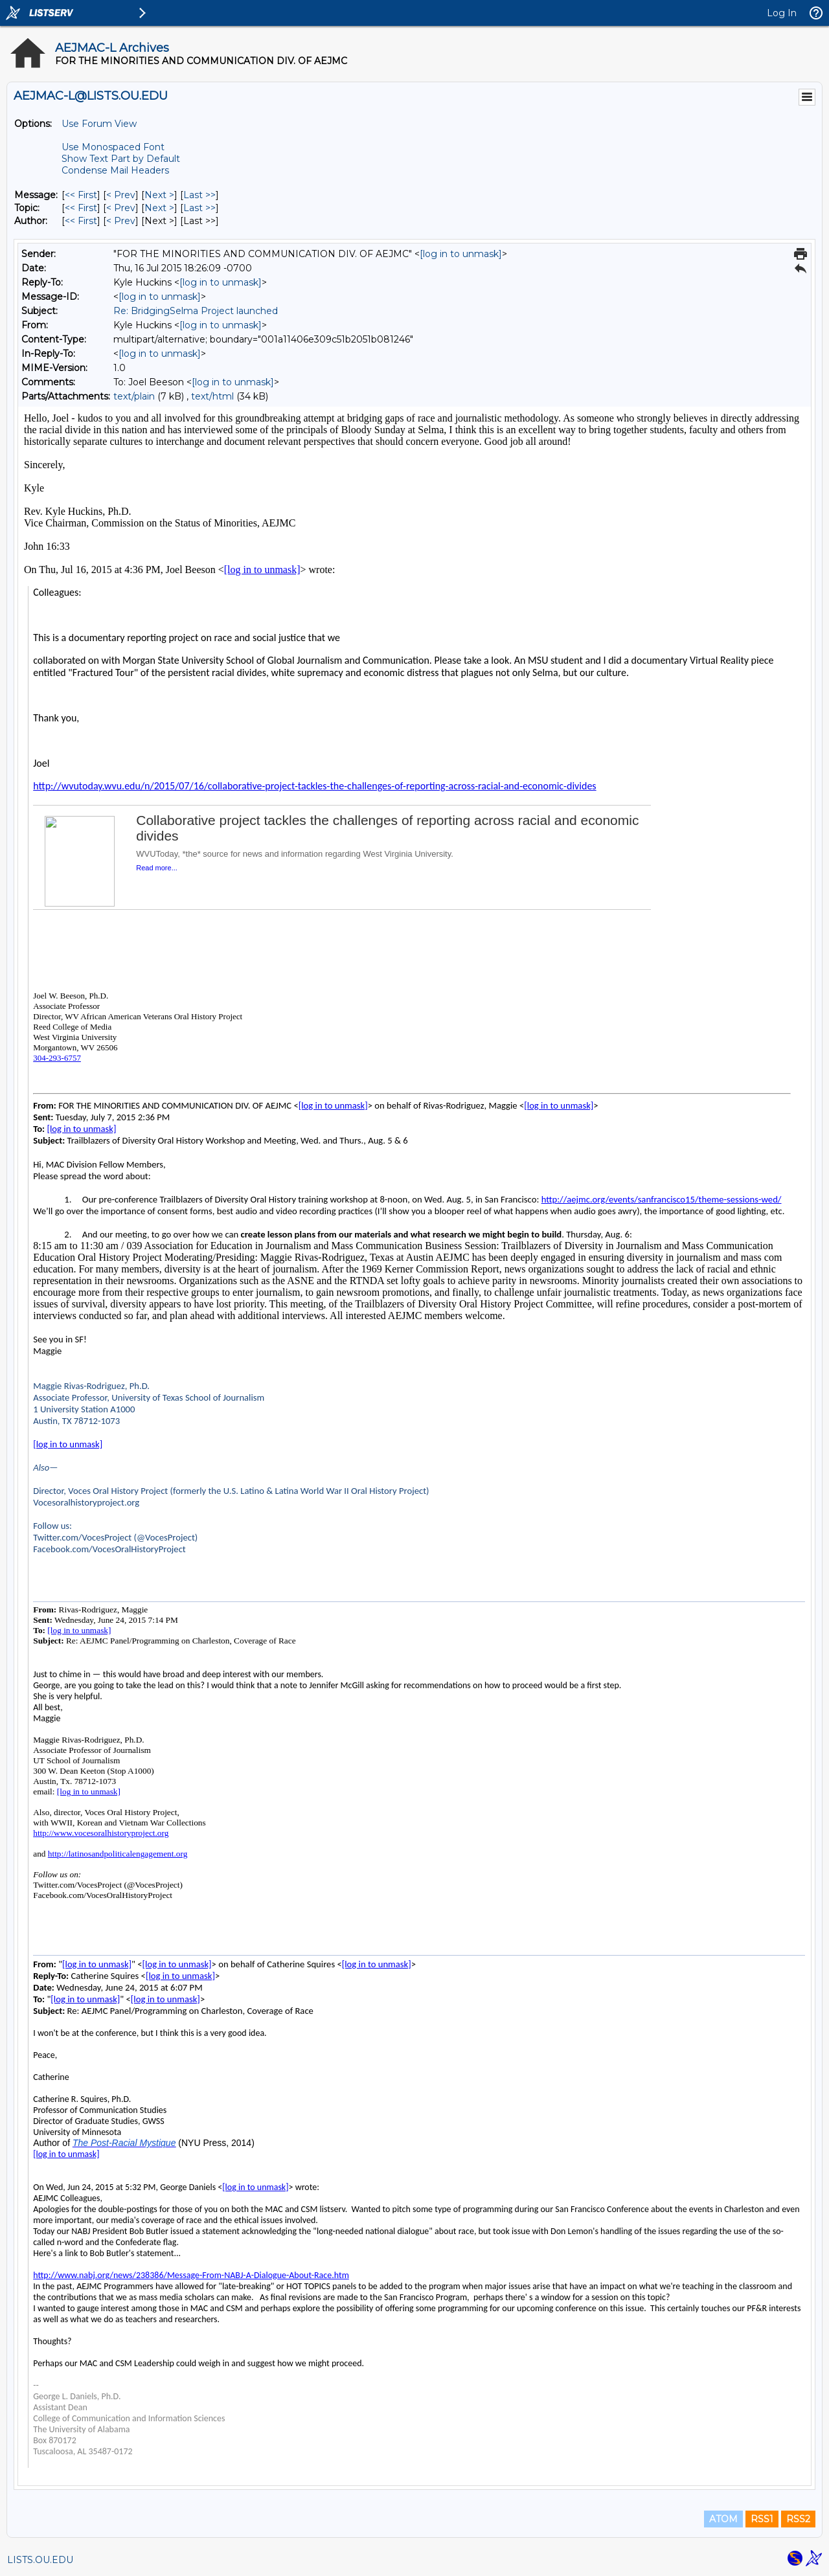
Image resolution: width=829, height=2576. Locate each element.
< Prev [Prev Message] (120, 195)
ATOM (723, 2519)
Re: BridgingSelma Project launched (195, 311)
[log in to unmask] (461, 254)
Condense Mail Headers (115, 170)
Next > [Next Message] (159, 195)
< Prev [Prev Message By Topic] (120, 208)
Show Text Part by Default (121, 158)
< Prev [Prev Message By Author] (120, 221)
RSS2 (798, 2519)
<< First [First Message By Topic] (81, 208)
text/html (212, 396)
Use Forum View (99, 124)
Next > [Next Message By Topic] (159, 208)
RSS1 (762, 2519)
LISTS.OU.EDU (40, 2560)
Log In (782, 13)
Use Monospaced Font (113, 147)
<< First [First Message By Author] (81, 221)
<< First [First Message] (81, 195)
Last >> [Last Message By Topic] (199, 208)
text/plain (134, 396)
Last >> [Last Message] (199, 195)
